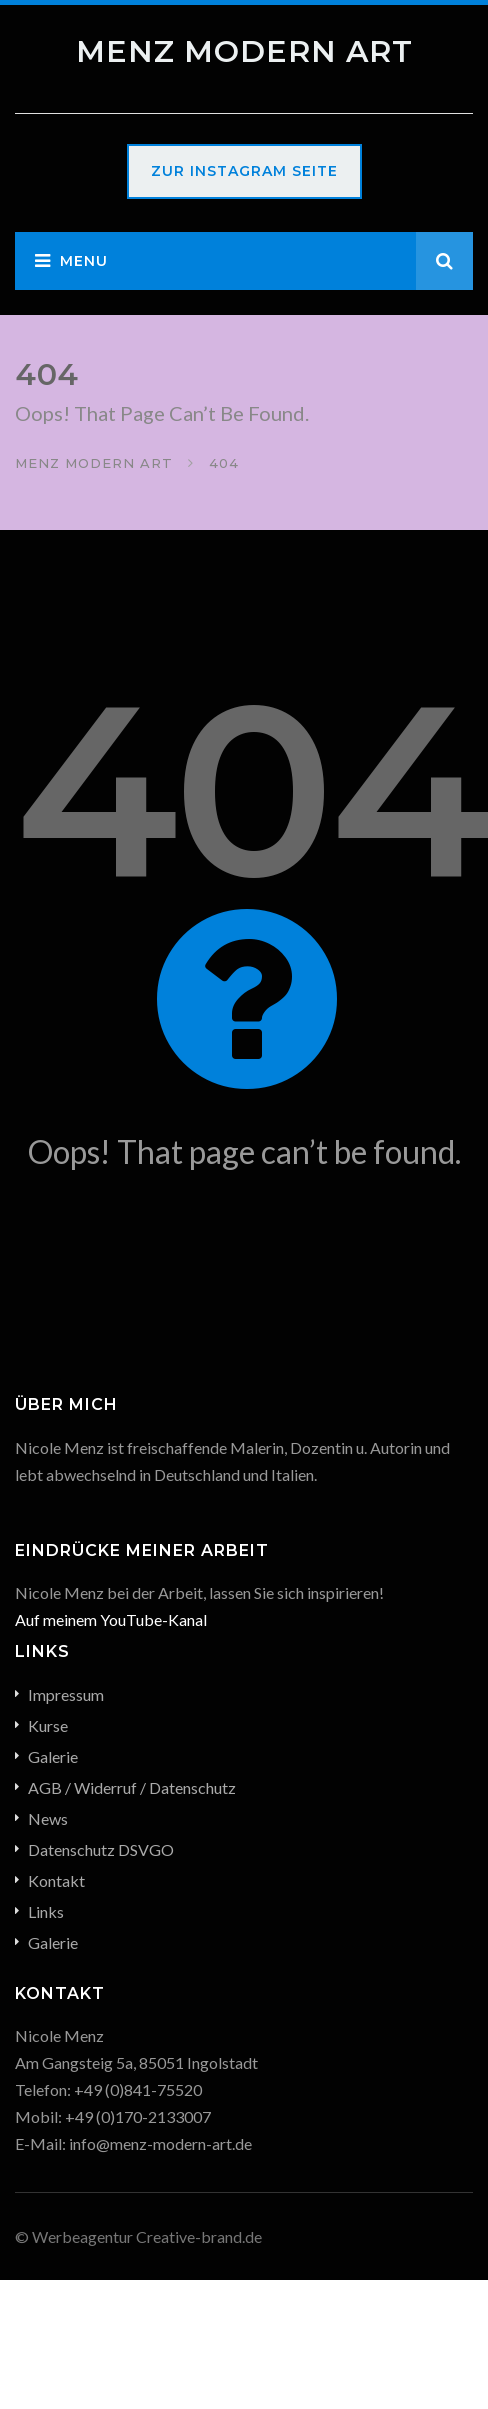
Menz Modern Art (244, 51)
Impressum (66, 1694)
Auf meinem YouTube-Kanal (111, 1619)
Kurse (48, 1725)
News (48, 1818)
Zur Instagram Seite (244, 171)
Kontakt (56, 1880)
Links (46, 1911)
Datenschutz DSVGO (101, 1849)
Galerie (53, 1756)
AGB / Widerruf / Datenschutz (132, 1787)
